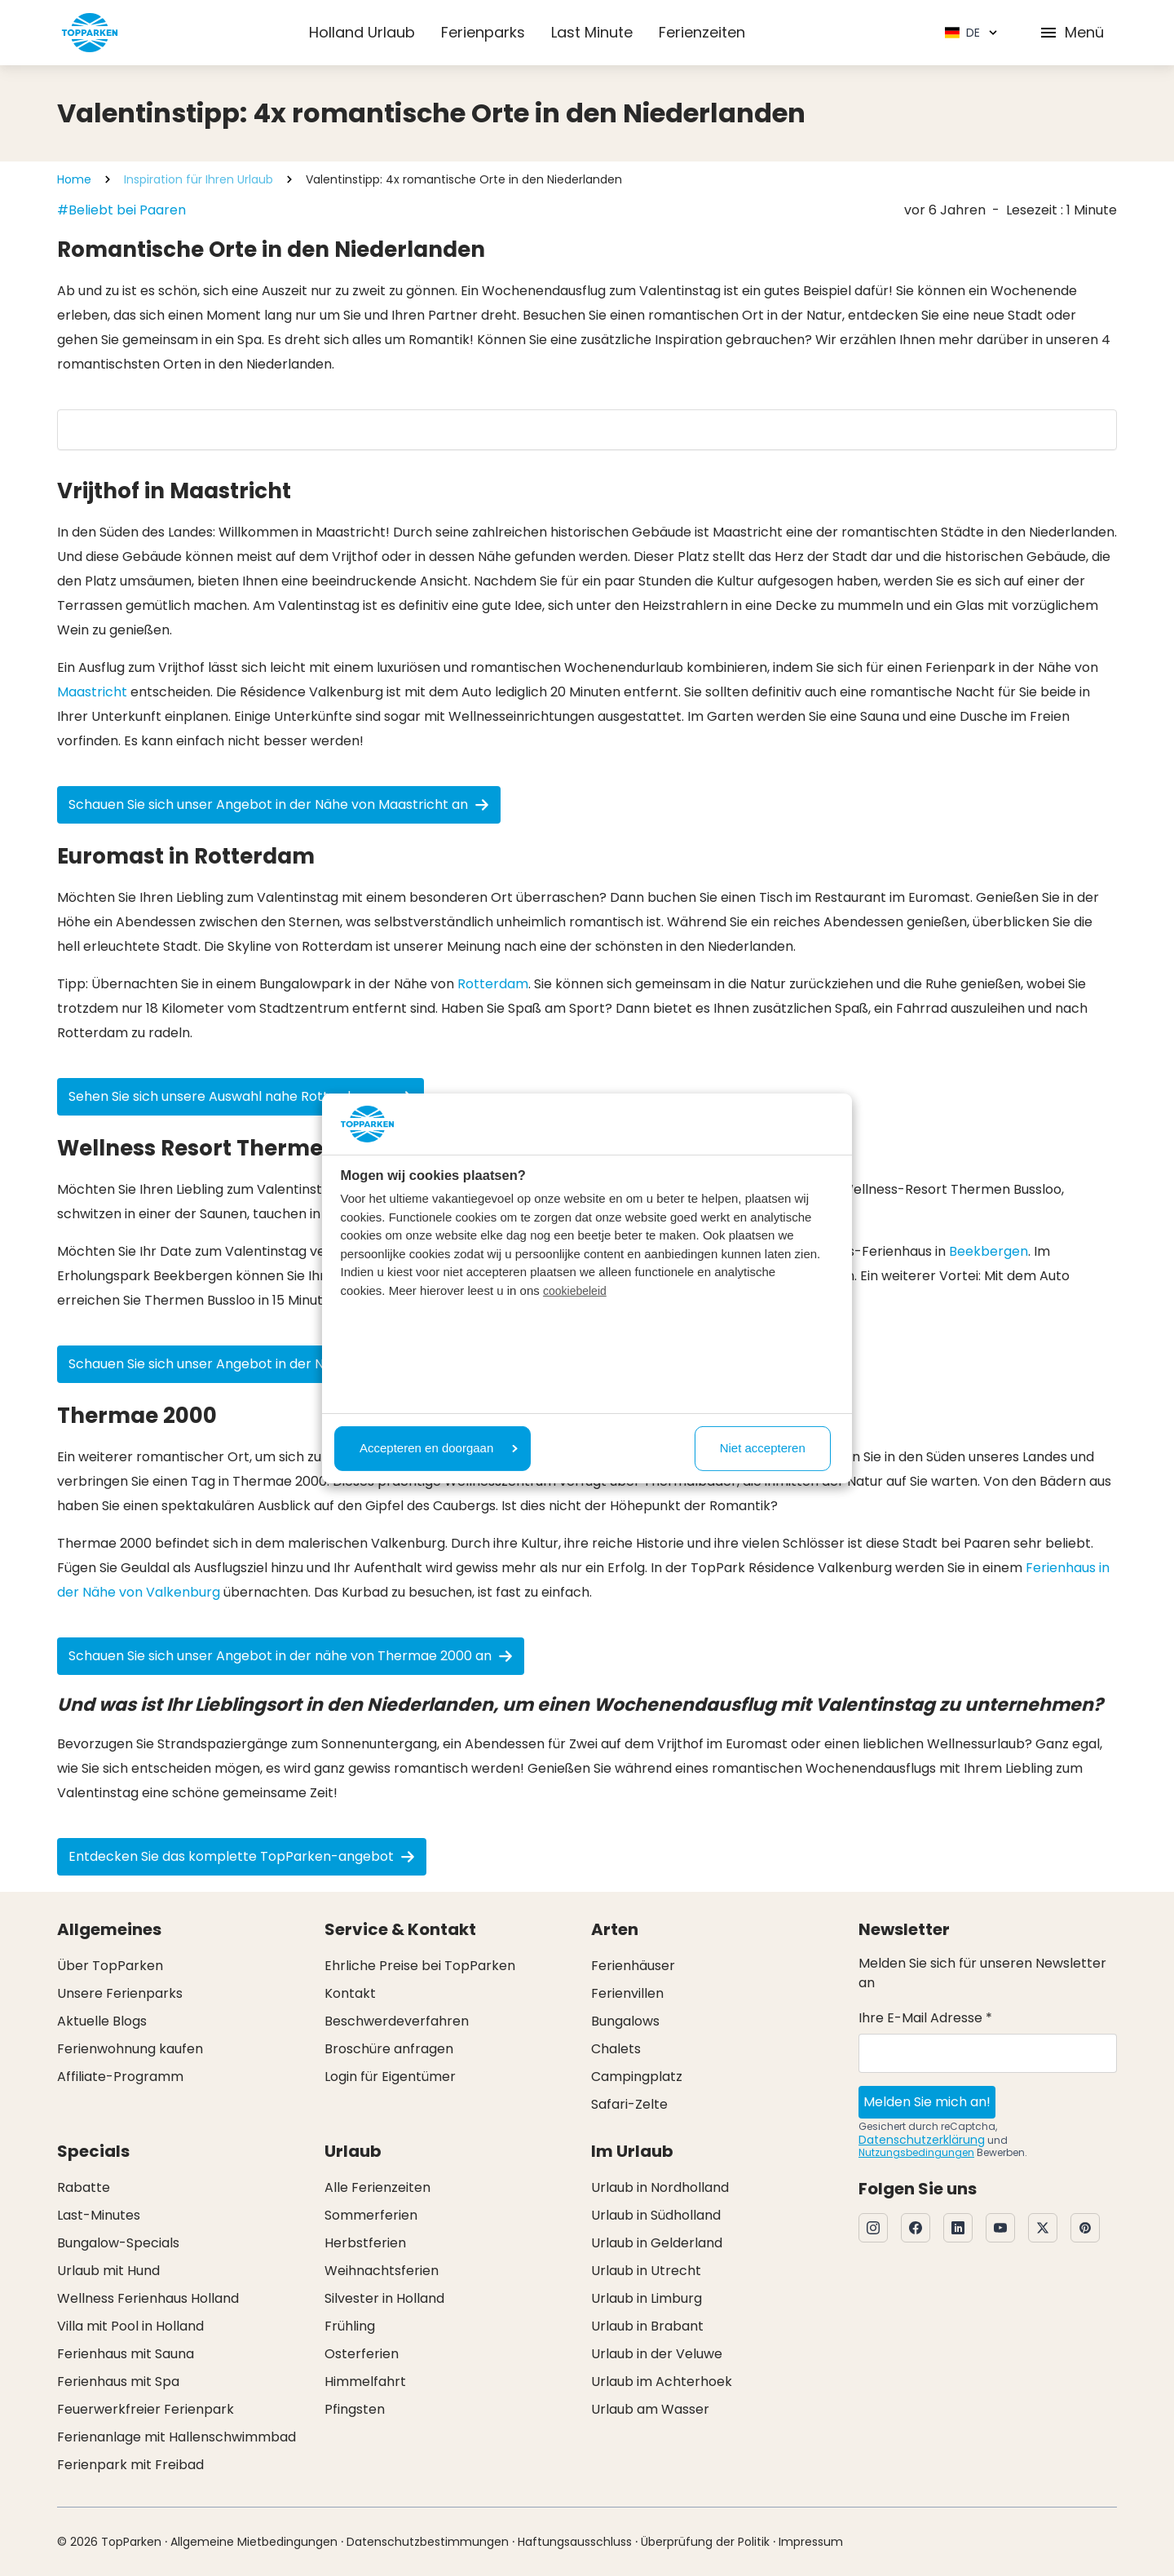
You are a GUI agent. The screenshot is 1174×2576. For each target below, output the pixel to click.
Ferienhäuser (633, 1965)
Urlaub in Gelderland (656, 2243)
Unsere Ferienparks (120, 1993)
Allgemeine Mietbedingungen (254, 2542)
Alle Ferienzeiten (377, 2187)
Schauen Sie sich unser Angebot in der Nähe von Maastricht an (278, 804)
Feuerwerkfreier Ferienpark (145, 2409)
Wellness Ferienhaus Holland (148, 2298)
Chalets (616, 2048)
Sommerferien (370, 2215)
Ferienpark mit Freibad (130, 2464)
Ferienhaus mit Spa (118, 2381)
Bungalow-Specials (118, 2243)
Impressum (811, 2542)
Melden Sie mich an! (927, 2101)
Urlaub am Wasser (650, 2409)
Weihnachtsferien (381, 2270)
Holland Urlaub (362, 32)
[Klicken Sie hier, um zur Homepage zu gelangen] (89, 32)
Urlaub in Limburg (646, 2298)
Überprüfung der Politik (705, 2542)
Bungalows (625, 2021)
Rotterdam (492, 983)
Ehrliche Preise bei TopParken (419, 1965)
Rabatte (83, 2187)
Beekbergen (988, 1251)
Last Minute (592, 32)
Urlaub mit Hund (108, 2270)
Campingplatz (636, 2076)
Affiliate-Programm (120, 2076)
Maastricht (92, 692)
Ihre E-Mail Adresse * (925, 2017)
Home (74, 179)
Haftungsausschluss (575, 2542)
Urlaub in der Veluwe (656, 2353)
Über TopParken (110, 1965)
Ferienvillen (627, 1993)
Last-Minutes (98, 2215)
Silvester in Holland (384, 2298)
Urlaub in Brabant (647, 2326)
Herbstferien (365, 2243)
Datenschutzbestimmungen (427, 2542)
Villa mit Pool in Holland (130, 2326)
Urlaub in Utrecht (646, 2270)
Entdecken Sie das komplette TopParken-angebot (241, 1856)
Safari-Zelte (629, 2104)
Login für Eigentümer (390, 2076)
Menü (1071, 32)
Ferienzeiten (702, 32)
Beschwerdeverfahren (396, 2021)
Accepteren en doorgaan (439, 1448)
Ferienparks (483, 32)
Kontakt (350, 1993)
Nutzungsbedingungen (916, 2152)
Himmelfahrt (365, 2381)
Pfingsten (354, 2409)
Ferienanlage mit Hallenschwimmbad (176, 2437)
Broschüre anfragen (388, 2048)
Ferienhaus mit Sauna (125, 2353)
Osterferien (361, 2353)
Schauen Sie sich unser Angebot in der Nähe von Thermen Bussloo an (299, 1363)
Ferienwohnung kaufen (130, 2048)
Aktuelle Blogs (102, 2021)
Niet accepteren (762, 1448)
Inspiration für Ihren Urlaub (198, 179)
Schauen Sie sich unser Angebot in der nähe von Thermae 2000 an (290, 1655)
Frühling (349, 2326)
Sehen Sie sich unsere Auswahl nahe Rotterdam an (240, 1096)
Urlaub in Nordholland (660, 2187)
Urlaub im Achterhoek (661, 2381)
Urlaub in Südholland (656, 2215)
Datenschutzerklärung (921, 2140)
